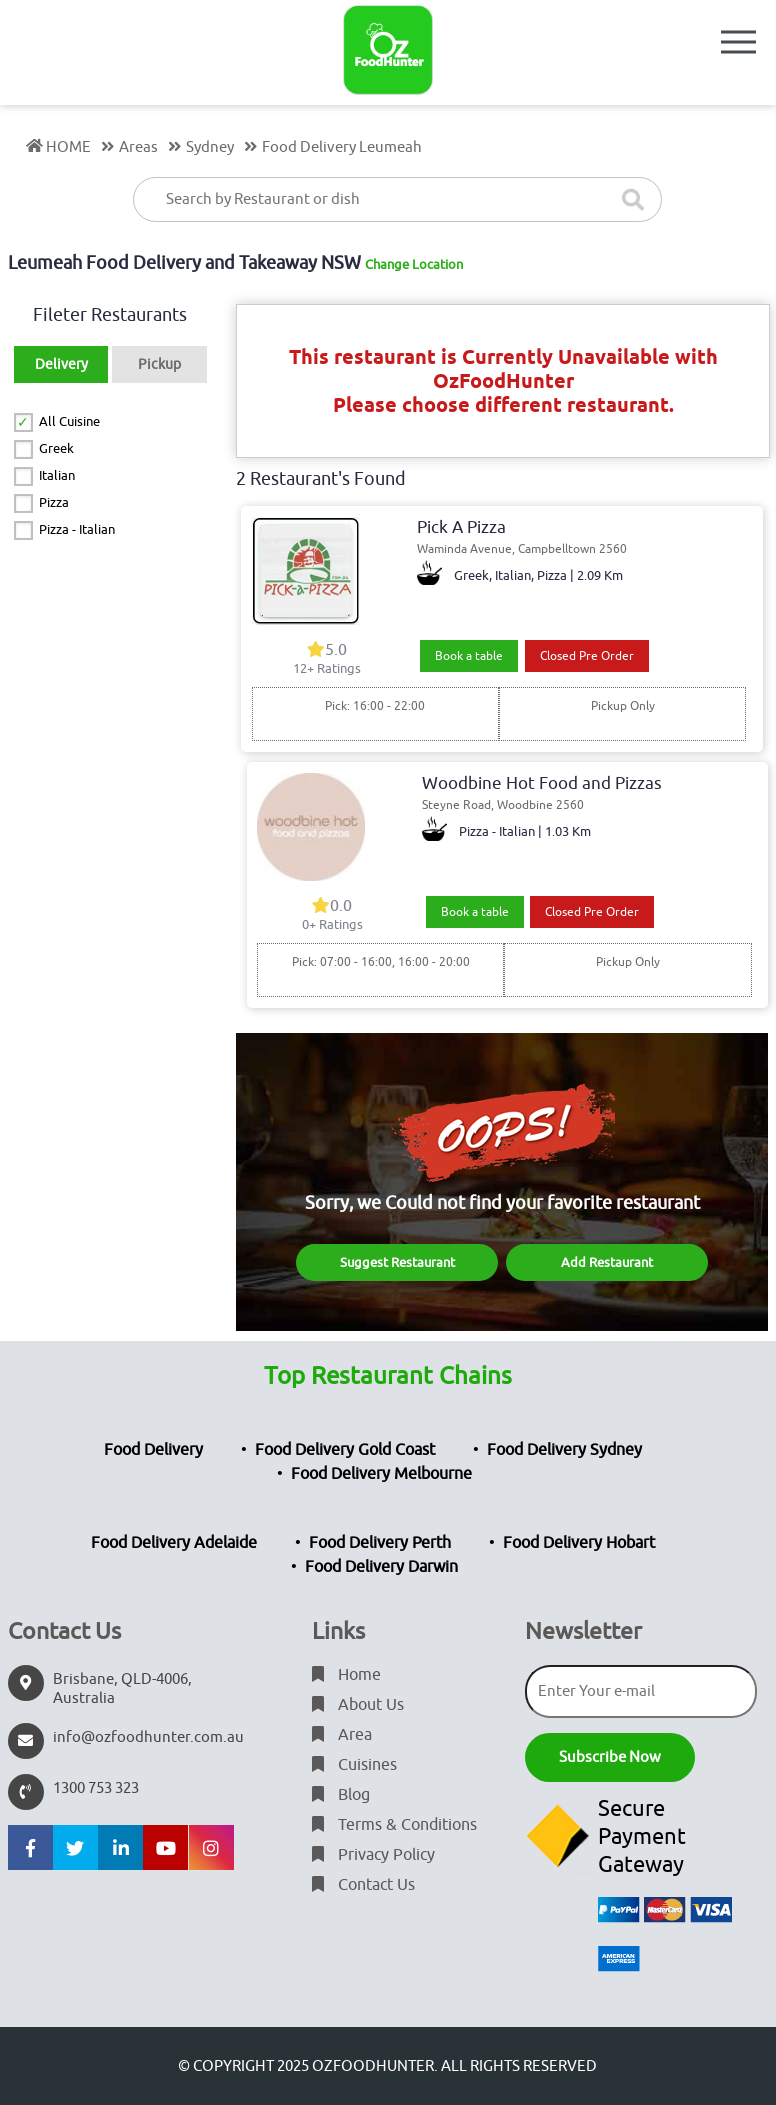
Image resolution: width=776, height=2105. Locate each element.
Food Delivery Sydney (564, 1450)
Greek (56, 448)
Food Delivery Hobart (579, 1543)
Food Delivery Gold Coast (345, 1450)
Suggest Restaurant (397, 1262)
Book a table (469, 656)
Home (346, 1675)
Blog (341, 1795)
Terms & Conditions (394, 1825)
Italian (57, 475)
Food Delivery (153, 1450)
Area (342, 1735)
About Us (358, 1705)
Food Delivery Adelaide (174, 1543)
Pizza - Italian (77, 529)
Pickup (159, 364)
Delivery (61, 364)
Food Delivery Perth (380, 1543)
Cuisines (354, 1765)
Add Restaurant (607, 1262)
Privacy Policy (373, 1855)
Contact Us (363, 1885)
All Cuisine (69, 421)
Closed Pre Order (587, 656)
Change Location (414, 264)
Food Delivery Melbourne (381, 1474)
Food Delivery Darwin (381, 1567)
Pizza (54, 502)
